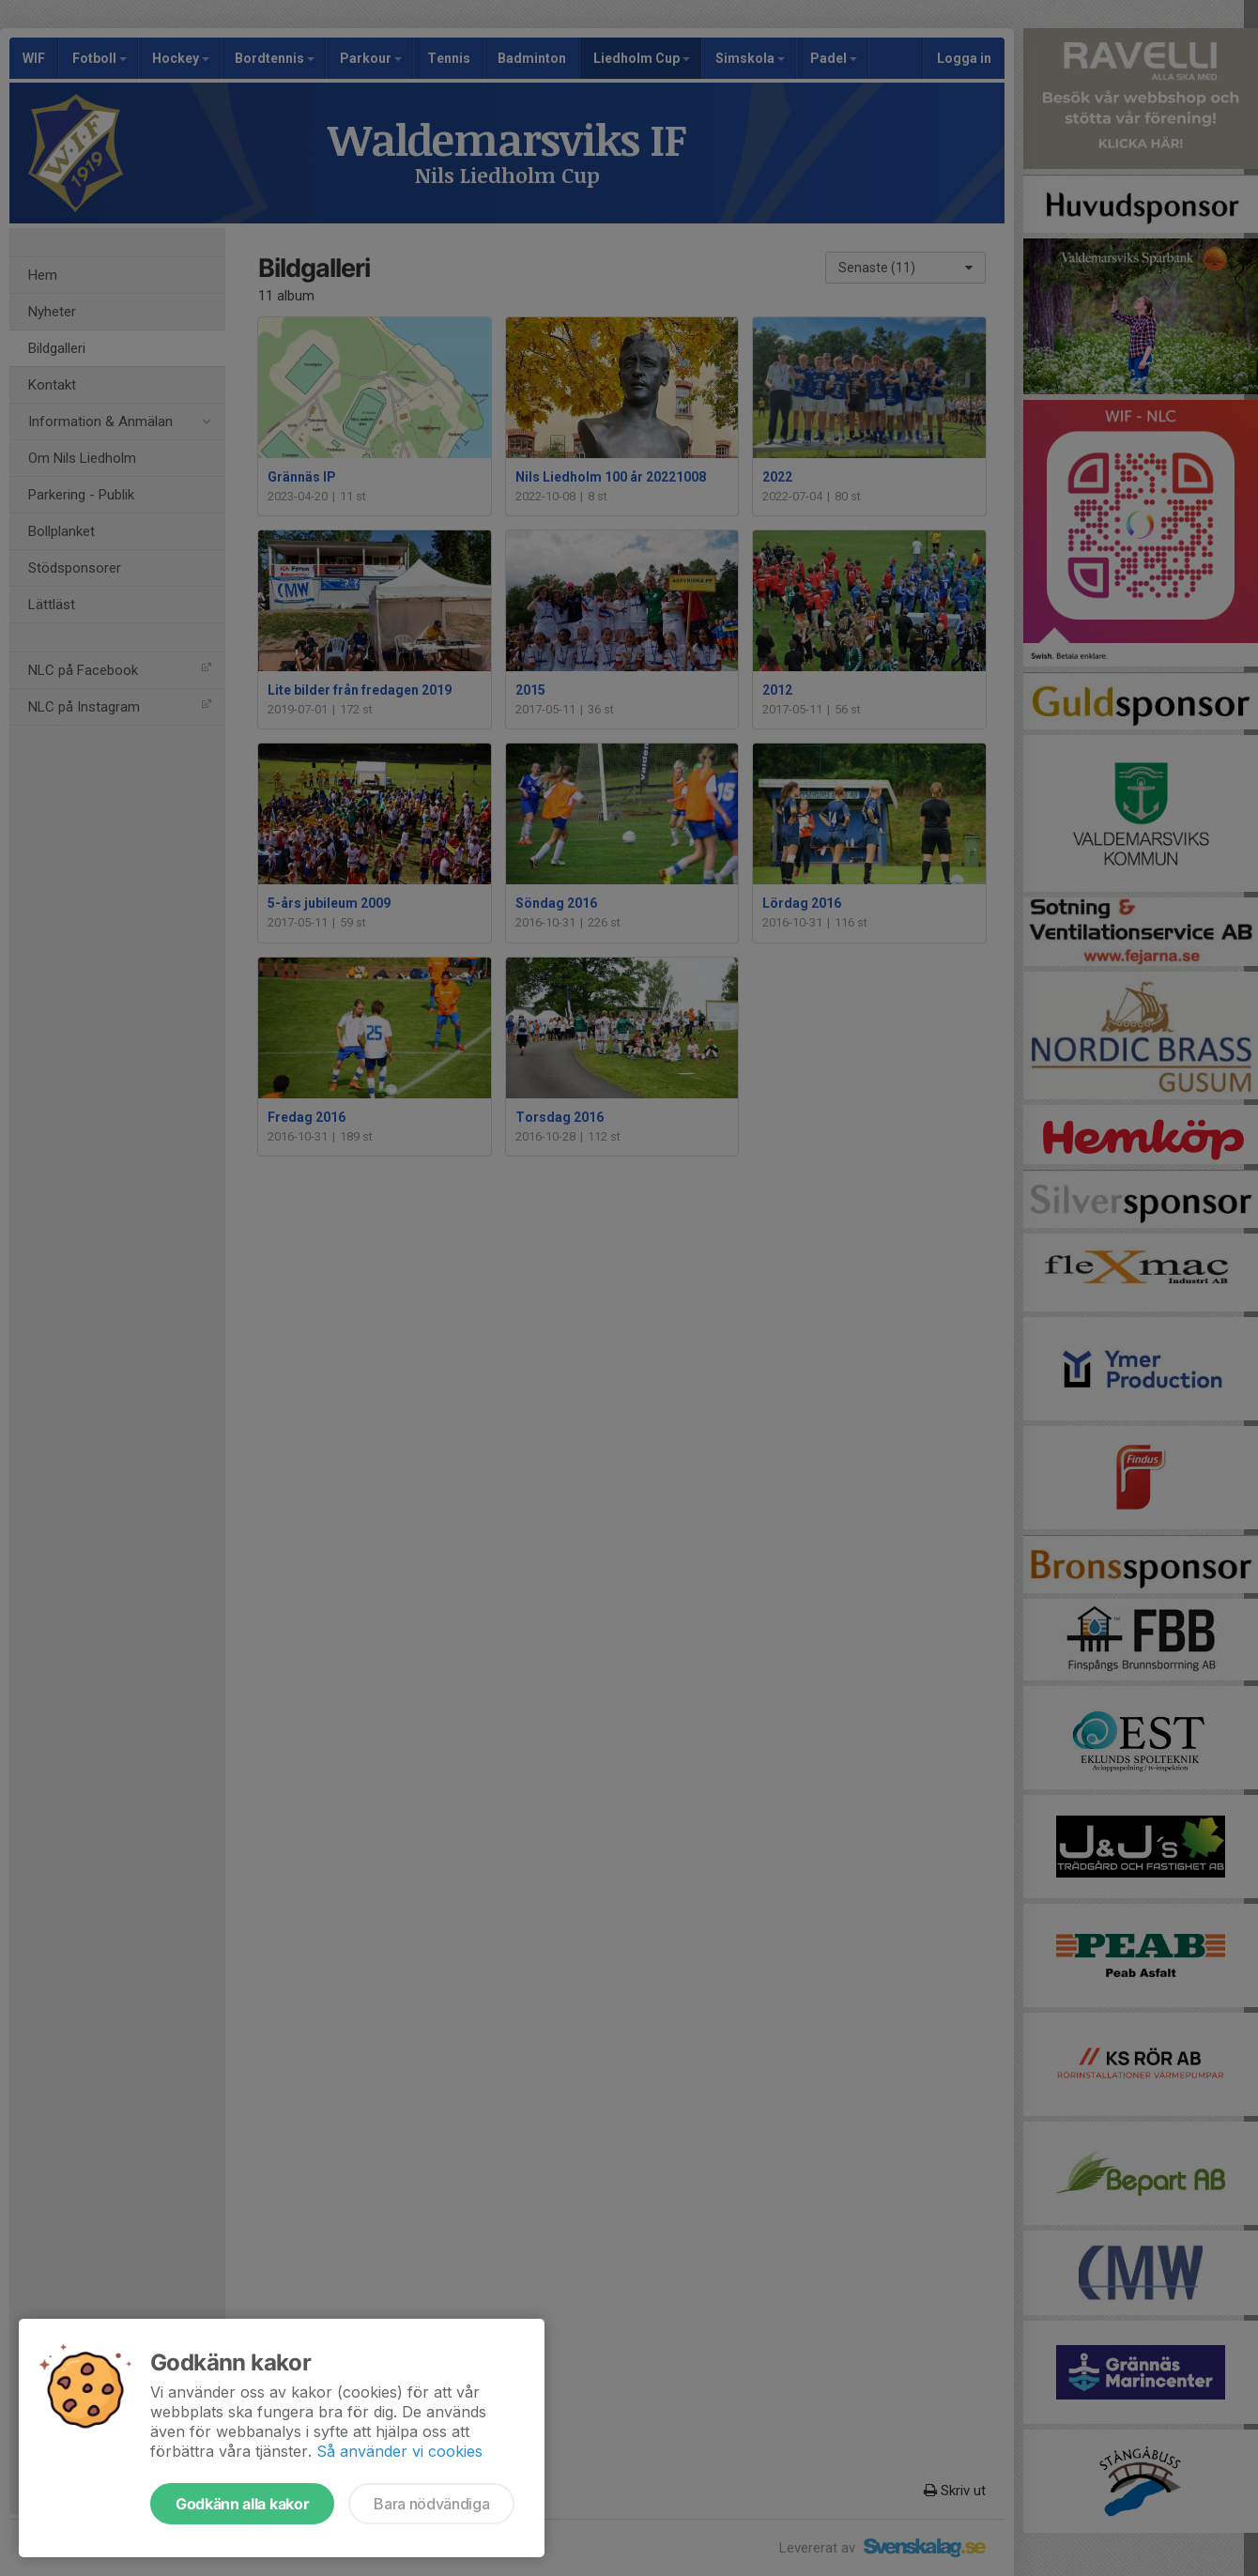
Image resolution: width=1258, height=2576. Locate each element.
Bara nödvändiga (431, 2503)
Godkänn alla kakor (242, 2503)
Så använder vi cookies (399, 2451)
